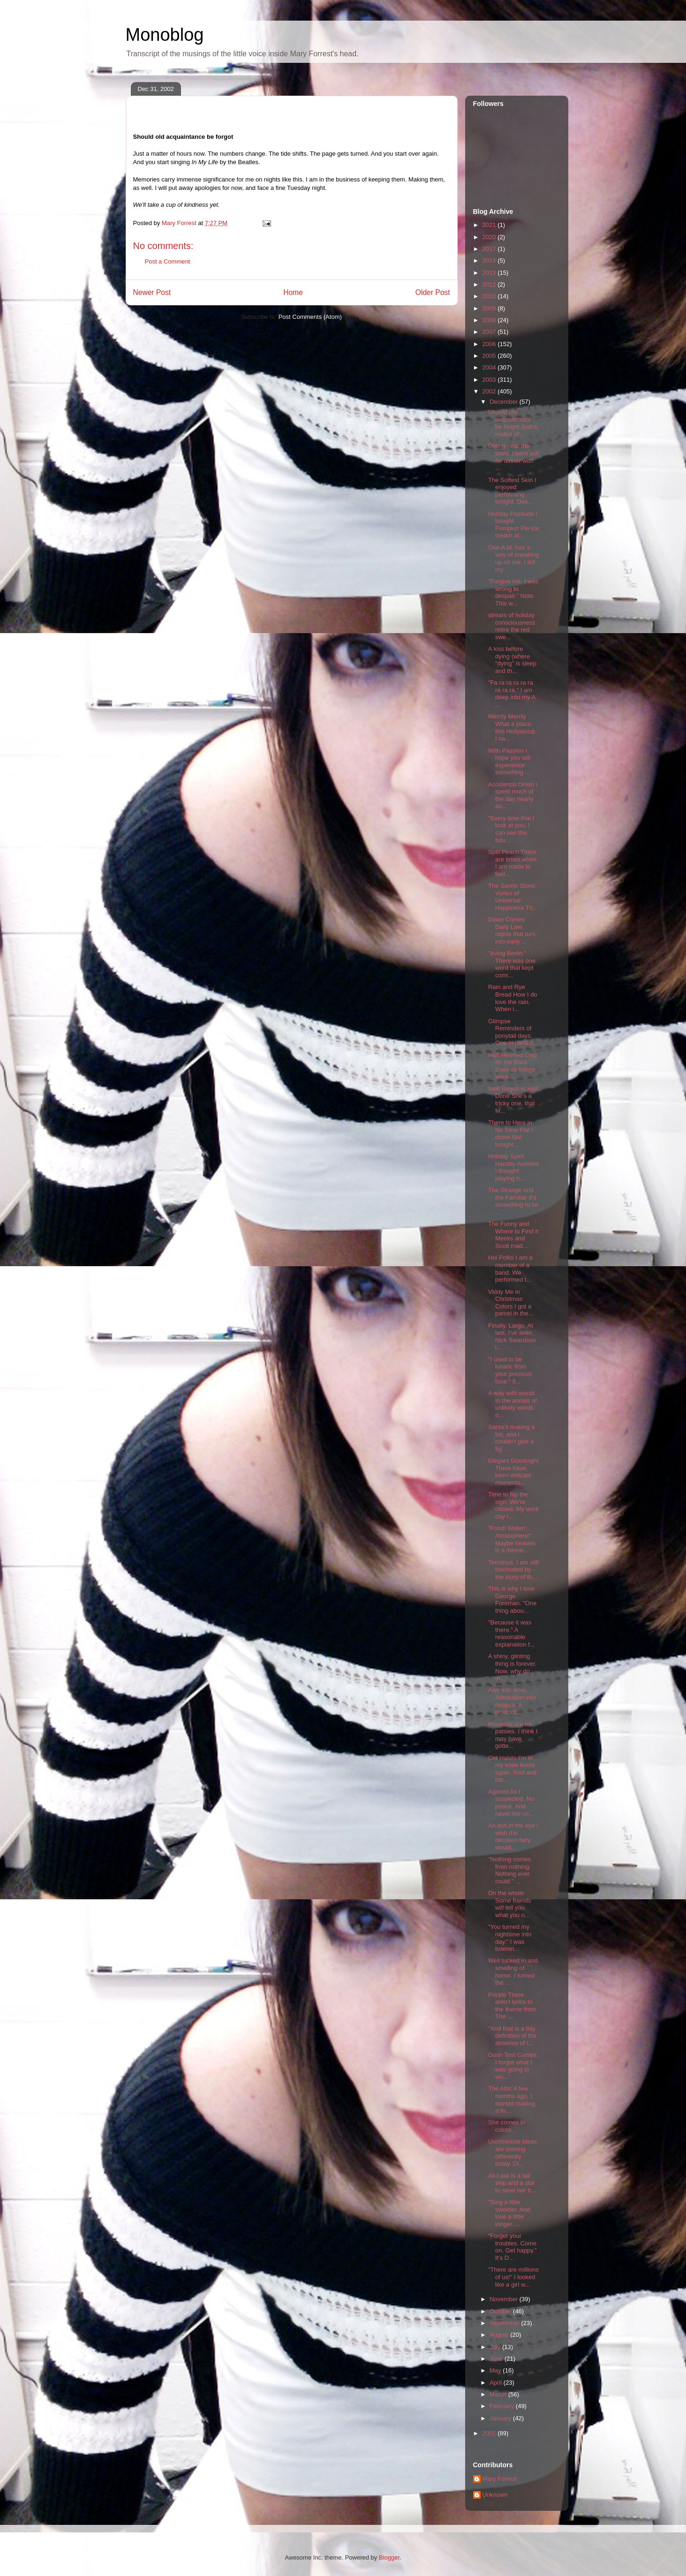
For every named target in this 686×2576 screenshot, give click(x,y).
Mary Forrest (499, 2478)
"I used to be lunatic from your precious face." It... (510, 1370)
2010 (490, 296)
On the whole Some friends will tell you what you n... (509, 1904)
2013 (490, 272)
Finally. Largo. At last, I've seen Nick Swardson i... (512, 1336)
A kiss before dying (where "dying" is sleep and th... (512, 659)
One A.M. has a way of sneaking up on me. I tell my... (513, 558)
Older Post (432, 292)
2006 (490, 343)
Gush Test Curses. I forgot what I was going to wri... (513, 2065)
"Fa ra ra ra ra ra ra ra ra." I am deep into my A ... (511, 693)
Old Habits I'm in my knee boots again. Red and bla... (512, 1768)
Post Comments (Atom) (310, 316)
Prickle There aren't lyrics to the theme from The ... (512, 2005)
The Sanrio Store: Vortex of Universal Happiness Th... (513, 896)
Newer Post (152, 292)
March (499, 2394)
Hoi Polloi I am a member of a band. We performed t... (510, 1268)
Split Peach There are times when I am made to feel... (512, 862)
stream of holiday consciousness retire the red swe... (511, 626)
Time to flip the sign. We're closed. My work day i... (513, 1505)
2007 (490, 331)
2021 (490, 224)
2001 (490, 2433)
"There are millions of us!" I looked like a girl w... (513, 2277)
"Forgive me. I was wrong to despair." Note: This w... (513, 592)
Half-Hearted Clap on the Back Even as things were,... (512, 1065)
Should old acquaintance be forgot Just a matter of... (512, 423)
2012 (490, 284)
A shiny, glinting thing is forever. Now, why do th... (512, 1667)
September (505, 2323)
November (505, 2299)
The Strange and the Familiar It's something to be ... (513, 1201)
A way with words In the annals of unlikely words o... (512, 1404)
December (505, 401)
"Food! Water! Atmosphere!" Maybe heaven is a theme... (511, 1539)
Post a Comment (167, 261)
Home (293, 292)
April (497, 2382)
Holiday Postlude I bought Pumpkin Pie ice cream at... (513, 524)
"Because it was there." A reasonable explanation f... (511, 1633)
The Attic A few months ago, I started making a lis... (511, 2099)
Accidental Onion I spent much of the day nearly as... (513, 795)
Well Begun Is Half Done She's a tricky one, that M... (513, 1099)
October (501, 2311)
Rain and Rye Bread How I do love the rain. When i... (512, 997)
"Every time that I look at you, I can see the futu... (511, 829)
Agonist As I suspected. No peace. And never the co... (511, 1802)
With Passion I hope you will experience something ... (509, 761)
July (496, 2346)
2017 (490, 248)
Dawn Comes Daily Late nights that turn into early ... (511, 930)
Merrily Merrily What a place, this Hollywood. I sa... (512, 727)
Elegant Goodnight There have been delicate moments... (513, 1471)
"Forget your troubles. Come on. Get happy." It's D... (512, 2246)
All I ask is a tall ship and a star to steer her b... (512, 2183)
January (501, 2418)
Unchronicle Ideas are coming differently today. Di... (512, 2152)
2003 (490, 379)
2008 (490, 320)
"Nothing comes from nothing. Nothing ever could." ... (509, 1870)
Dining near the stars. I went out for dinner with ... (513, 456)
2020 (490, 237)
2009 (490, 308)
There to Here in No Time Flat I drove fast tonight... (510, 1133)
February (503, 2406)
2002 (490, 391)
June (497, 2358)
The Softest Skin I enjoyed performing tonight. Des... (512, 491)
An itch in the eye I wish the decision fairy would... (513, 1836)
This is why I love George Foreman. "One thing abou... (512, 1599)
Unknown (495, 2494)
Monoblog (165, 35)
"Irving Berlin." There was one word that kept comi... (511, 964)
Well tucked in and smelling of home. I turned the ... (513, 1971)
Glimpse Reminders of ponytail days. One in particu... (513, 1032)
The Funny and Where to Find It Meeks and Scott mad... (513, 1234)
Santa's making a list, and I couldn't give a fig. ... (511, 1437)
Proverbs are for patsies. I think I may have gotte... (512, 1735)
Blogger (389, 2557)
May (496, 2370)
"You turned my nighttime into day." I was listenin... (509, 1937)
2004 (490, 367)
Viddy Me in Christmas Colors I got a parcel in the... (511, 1302)
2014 (490, 260)
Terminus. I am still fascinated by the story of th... (513, 1569)
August (500, 2334)
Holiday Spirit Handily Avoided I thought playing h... (513, 1167)
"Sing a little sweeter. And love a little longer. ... (509, 2213)
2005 (490, 355)
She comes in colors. (506, 2126)
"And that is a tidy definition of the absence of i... (512, 2036)
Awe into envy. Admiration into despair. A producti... (512, 1700)
